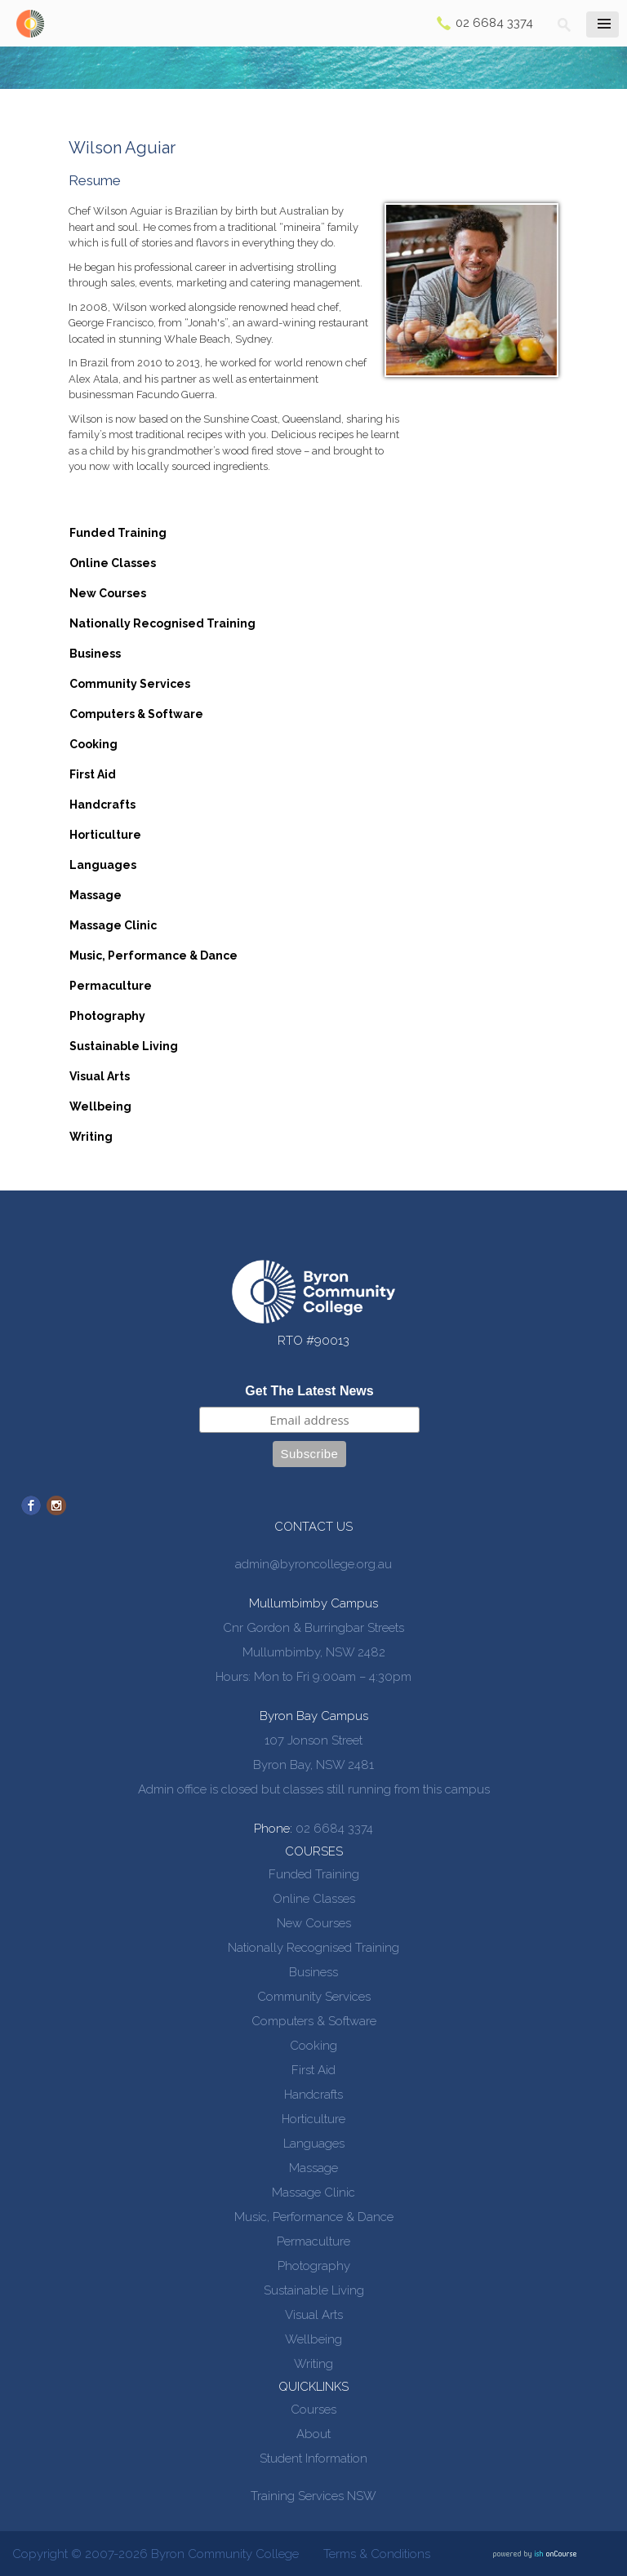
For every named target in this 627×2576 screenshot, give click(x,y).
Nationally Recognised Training (162, 623)
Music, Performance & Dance (153, 955)
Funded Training (118, 532)
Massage (95, 895)
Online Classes (112, 563)
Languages (102, 864)
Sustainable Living (123, 1046)
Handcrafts (102, 804)
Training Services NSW (313, 2496)
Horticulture (105, 834)
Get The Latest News (309, 1391)
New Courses (107, 593)
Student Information (313, 2458)
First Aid (92, 774)
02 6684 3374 (494, 23)
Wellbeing (100, 1106)
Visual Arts (99, 1076)
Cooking (93, 744)
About (313, 2434)
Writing (91, 1136)
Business (95, 653)
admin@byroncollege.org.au (313, 1564)
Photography (107, 1015)
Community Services (129, 683)
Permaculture (110, 985)
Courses (313, 2409)
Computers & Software (136, 713)
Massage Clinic (113, 925)
